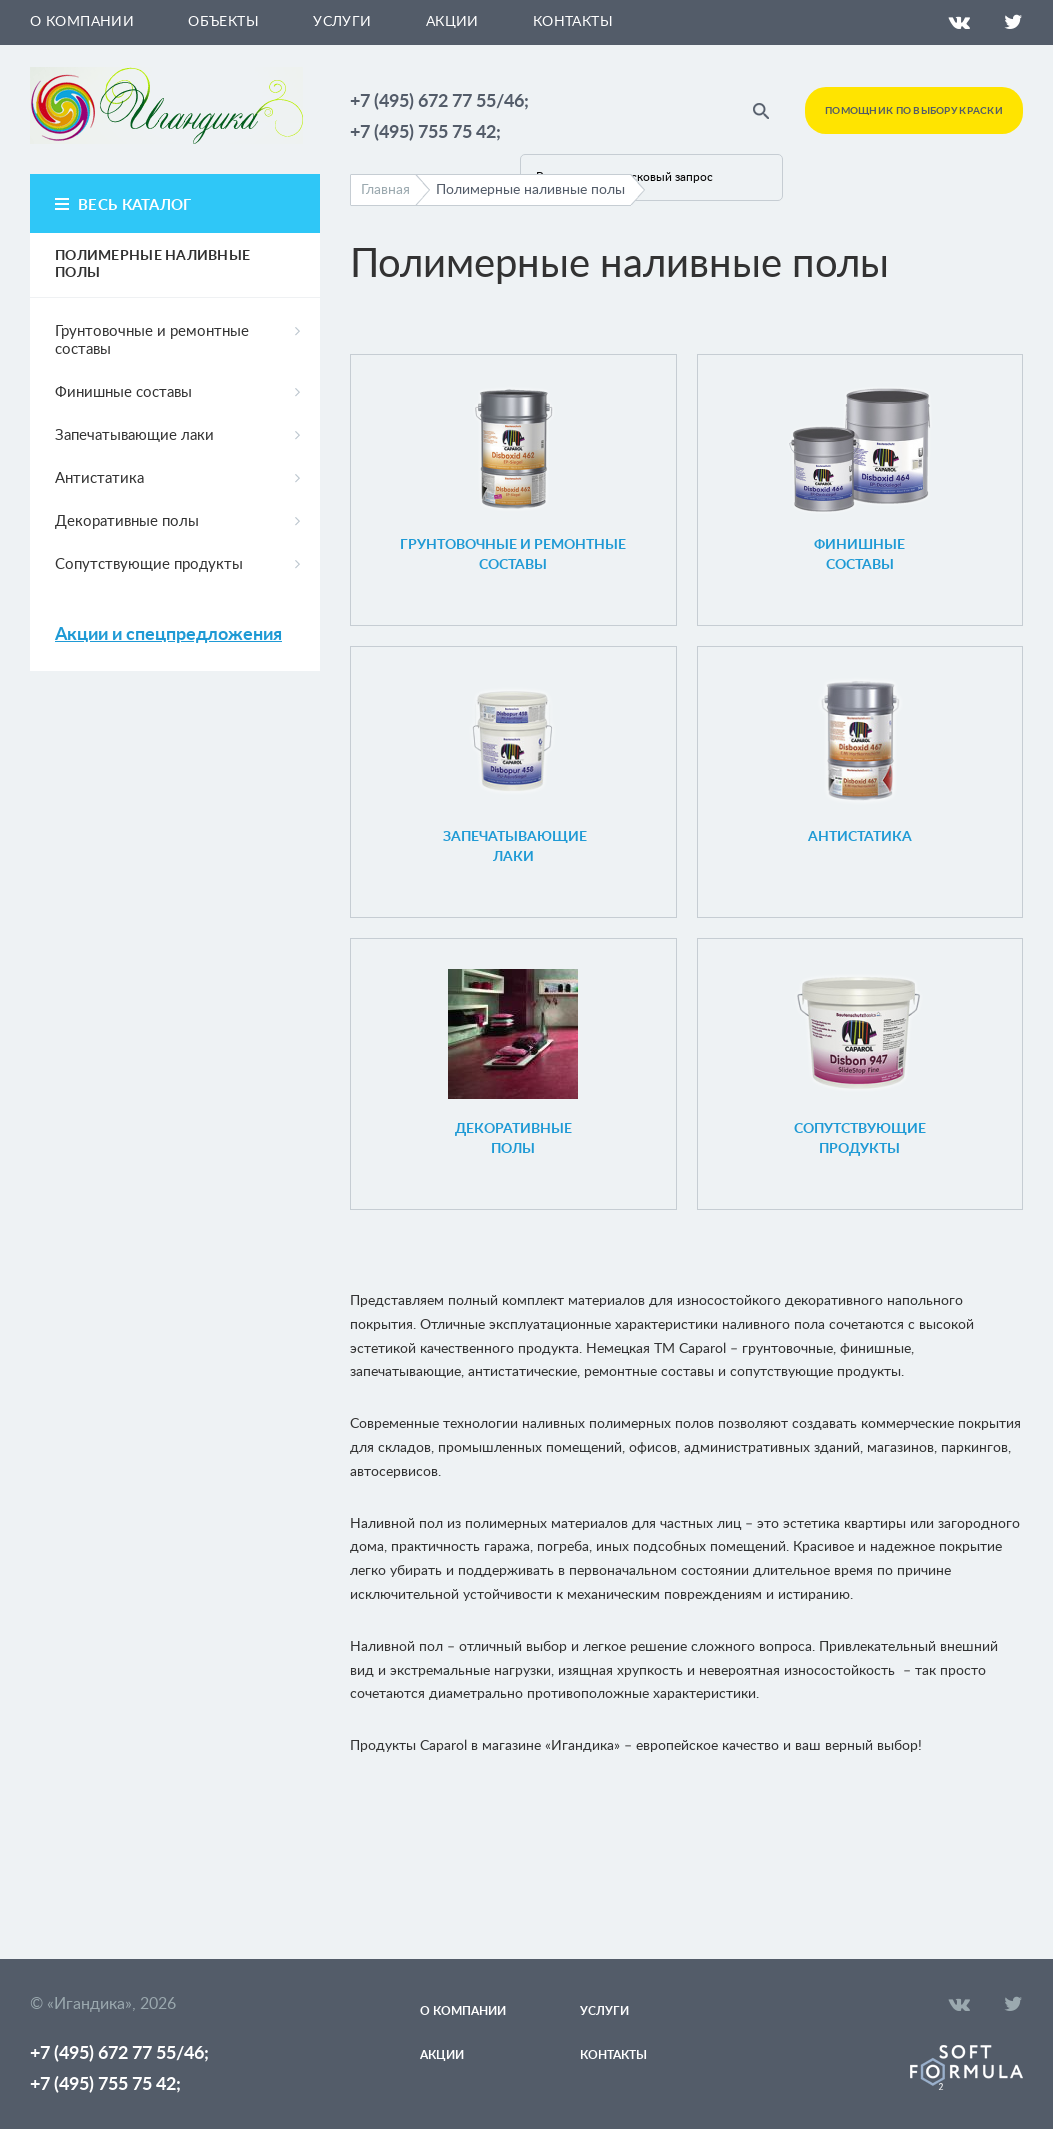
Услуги (342, 22)
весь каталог (135, 205)
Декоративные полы (127, 521)
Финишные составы (123, 392)
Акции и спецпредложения (168, 635)
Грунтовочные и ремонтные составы (152, 340)
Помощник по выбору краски (914, 111)
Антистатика (99, 478)
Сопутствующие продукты (149, 564)
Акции (452, 22)
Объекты (223, 22)
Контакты (573, 22)
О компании (82, 22)
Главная (385, 190)
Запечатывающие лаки (134, 435)
